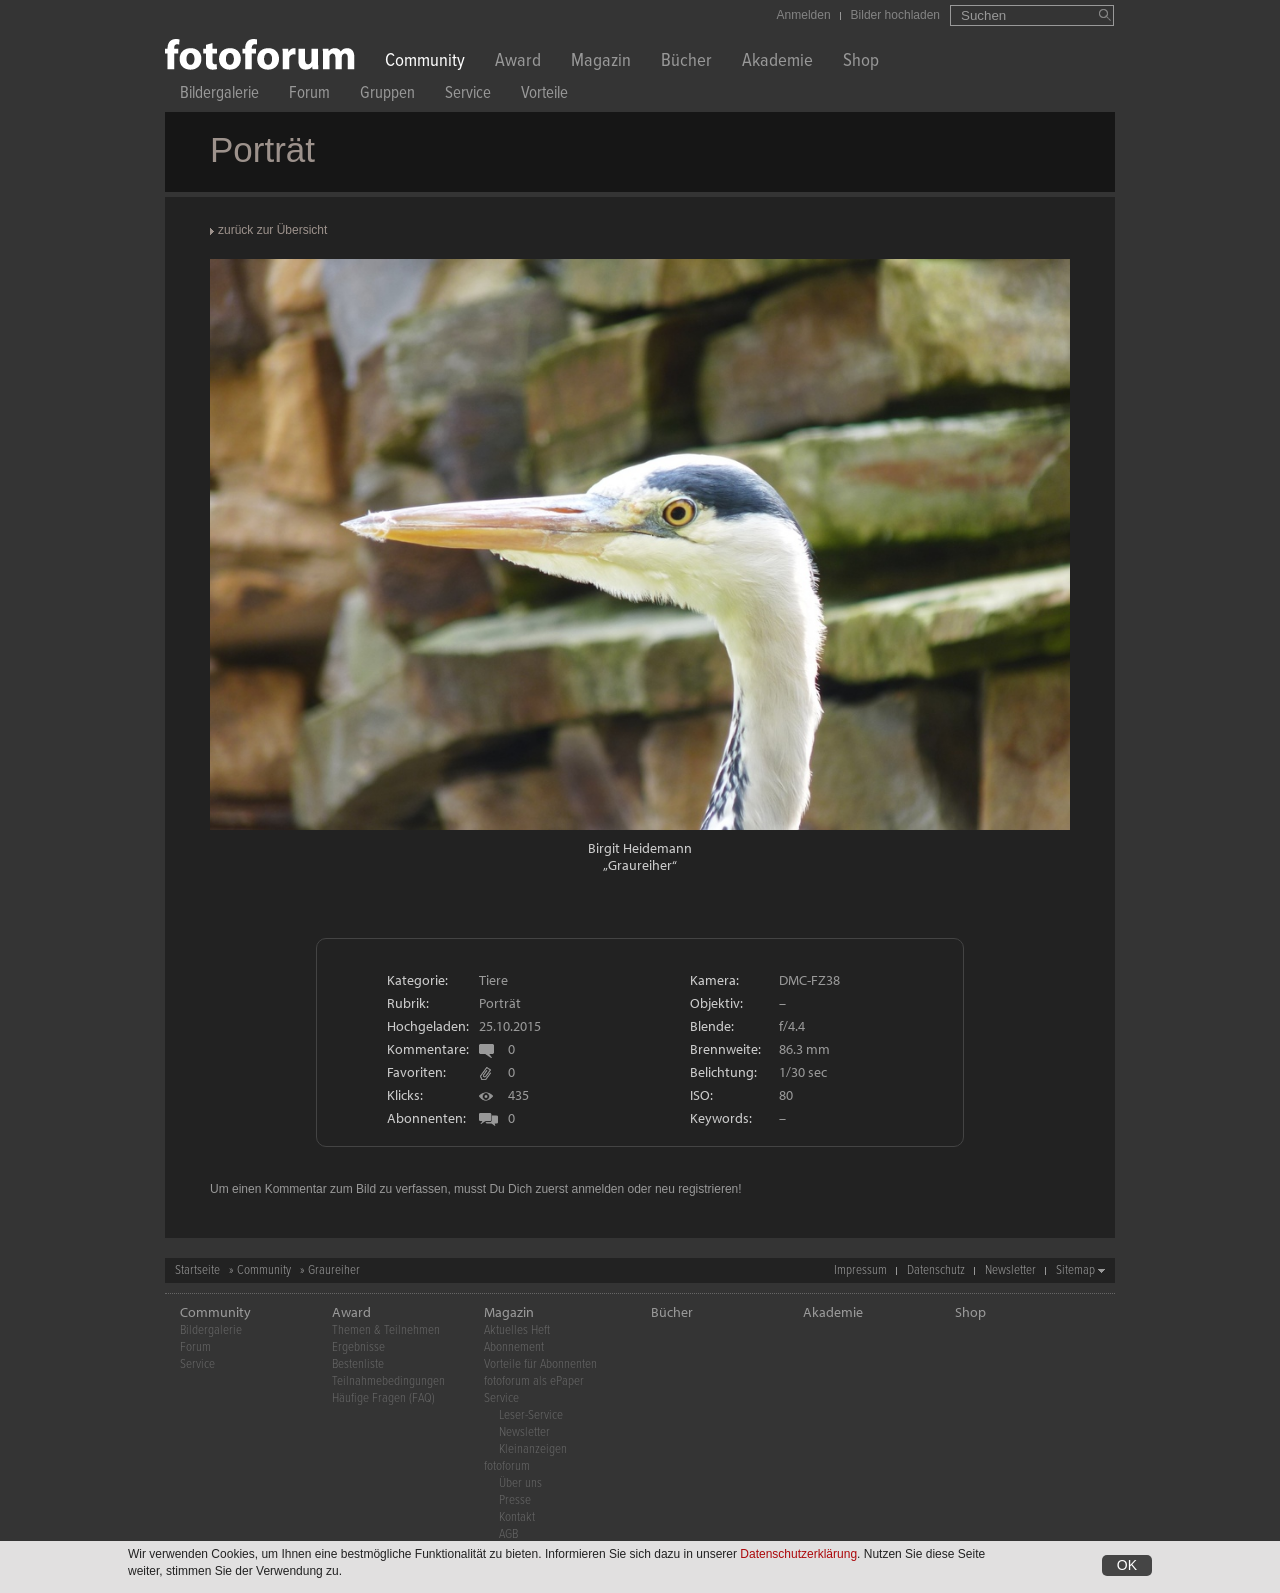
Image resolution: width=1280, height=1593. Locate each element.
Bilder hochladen (895, 15)
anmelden (597, 1189)
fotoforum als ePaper (534, 1381)
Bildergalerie (219, 95)
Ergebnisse (358, 1347)
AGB (508, 1534)
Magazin (601, 62)
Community (425, 62)
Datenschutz (936, 1270)
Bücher (686, 62)
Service (468, 95)
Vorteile (544, 95)
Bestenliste (358, 1364)
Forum (309, 95)
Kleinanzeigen (533, 1449)
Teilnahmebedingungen (388, 1381)
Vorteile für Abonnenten (540, 1364)
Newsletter (1010, 1270)
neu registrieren (696, 1189)
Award (518, 62)
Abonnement (514, 1347)
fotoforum (507, 1466)
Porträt (500, 1003)
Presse (515, 1500)
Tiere (493, 980)
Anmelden (804, 15)
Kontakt (517, 1517)
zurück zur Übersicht (272, 230)
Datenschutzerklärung (798, 1556)
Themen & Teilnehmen (386, 1330)
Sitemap (1075, 1270)
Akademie (777, 62)
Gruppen (387, 95)
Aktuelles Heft (517, 1330)
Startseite (197, 1270)
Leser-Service (531, 1415)
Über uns (520, 1483)
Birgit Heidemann (640, 848)
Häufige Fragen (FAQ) (383, 1398)
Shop (861, 62)
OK (1127, 1567)
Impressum (860, 1270)
